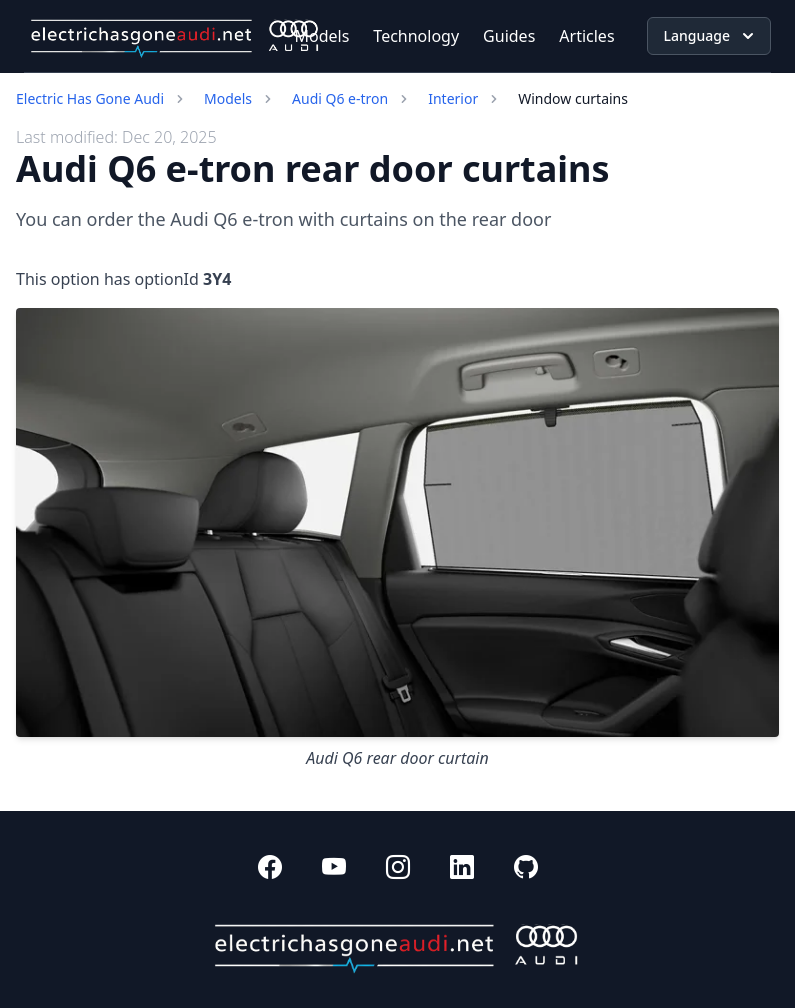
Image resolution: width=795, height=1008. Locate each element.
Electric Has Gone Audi (90, 98)
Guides (509, 36)
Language (711, 36)
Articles (586, 36)
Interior (453, 98)
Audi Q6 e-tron (340, 98)
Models (322, 36)
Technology (416, 36)
